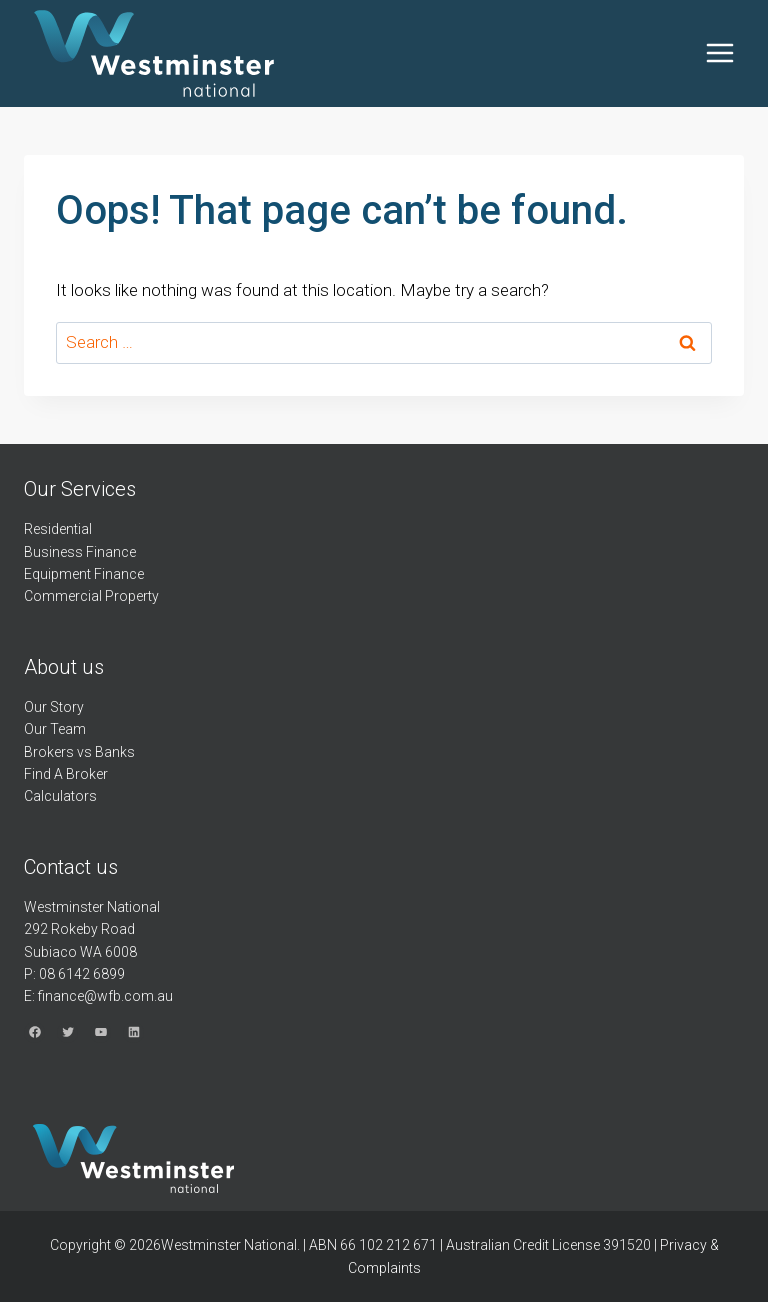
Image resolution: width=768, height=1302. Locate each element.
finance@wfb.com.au (105, 996)
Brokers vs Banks (79, 752)
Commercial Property (91, 596)
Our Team (55, 729)
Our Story (54, 707)
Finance (111, 552)
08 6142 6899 (82, 974)
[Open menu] (719, 53)
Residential (58, 529)
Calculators (60, 796)
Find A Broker (66, 774)
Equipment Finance (84, 574)
